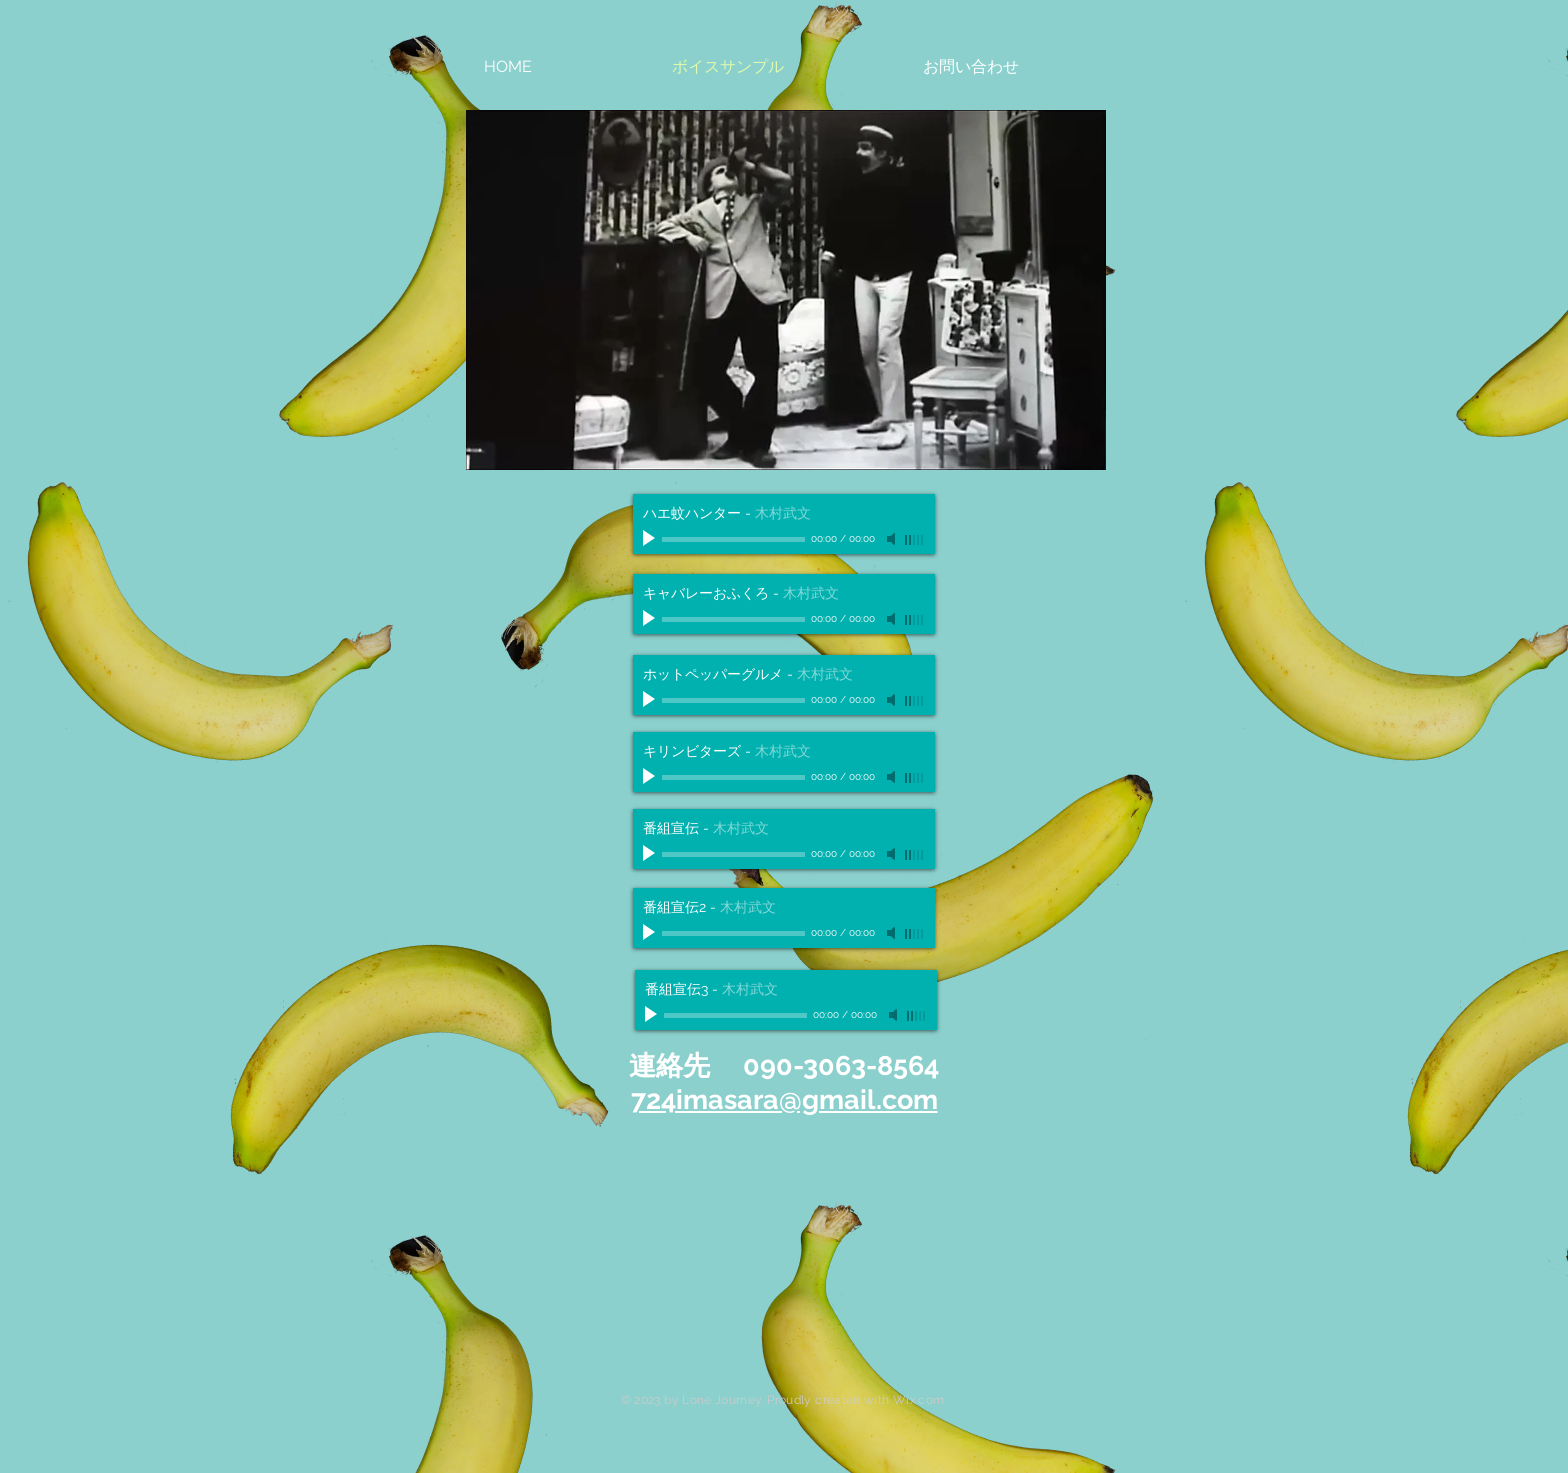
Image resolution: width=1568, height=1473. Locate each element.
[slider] (915, 540)
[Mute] (893, 539)
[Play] (651, 539)
